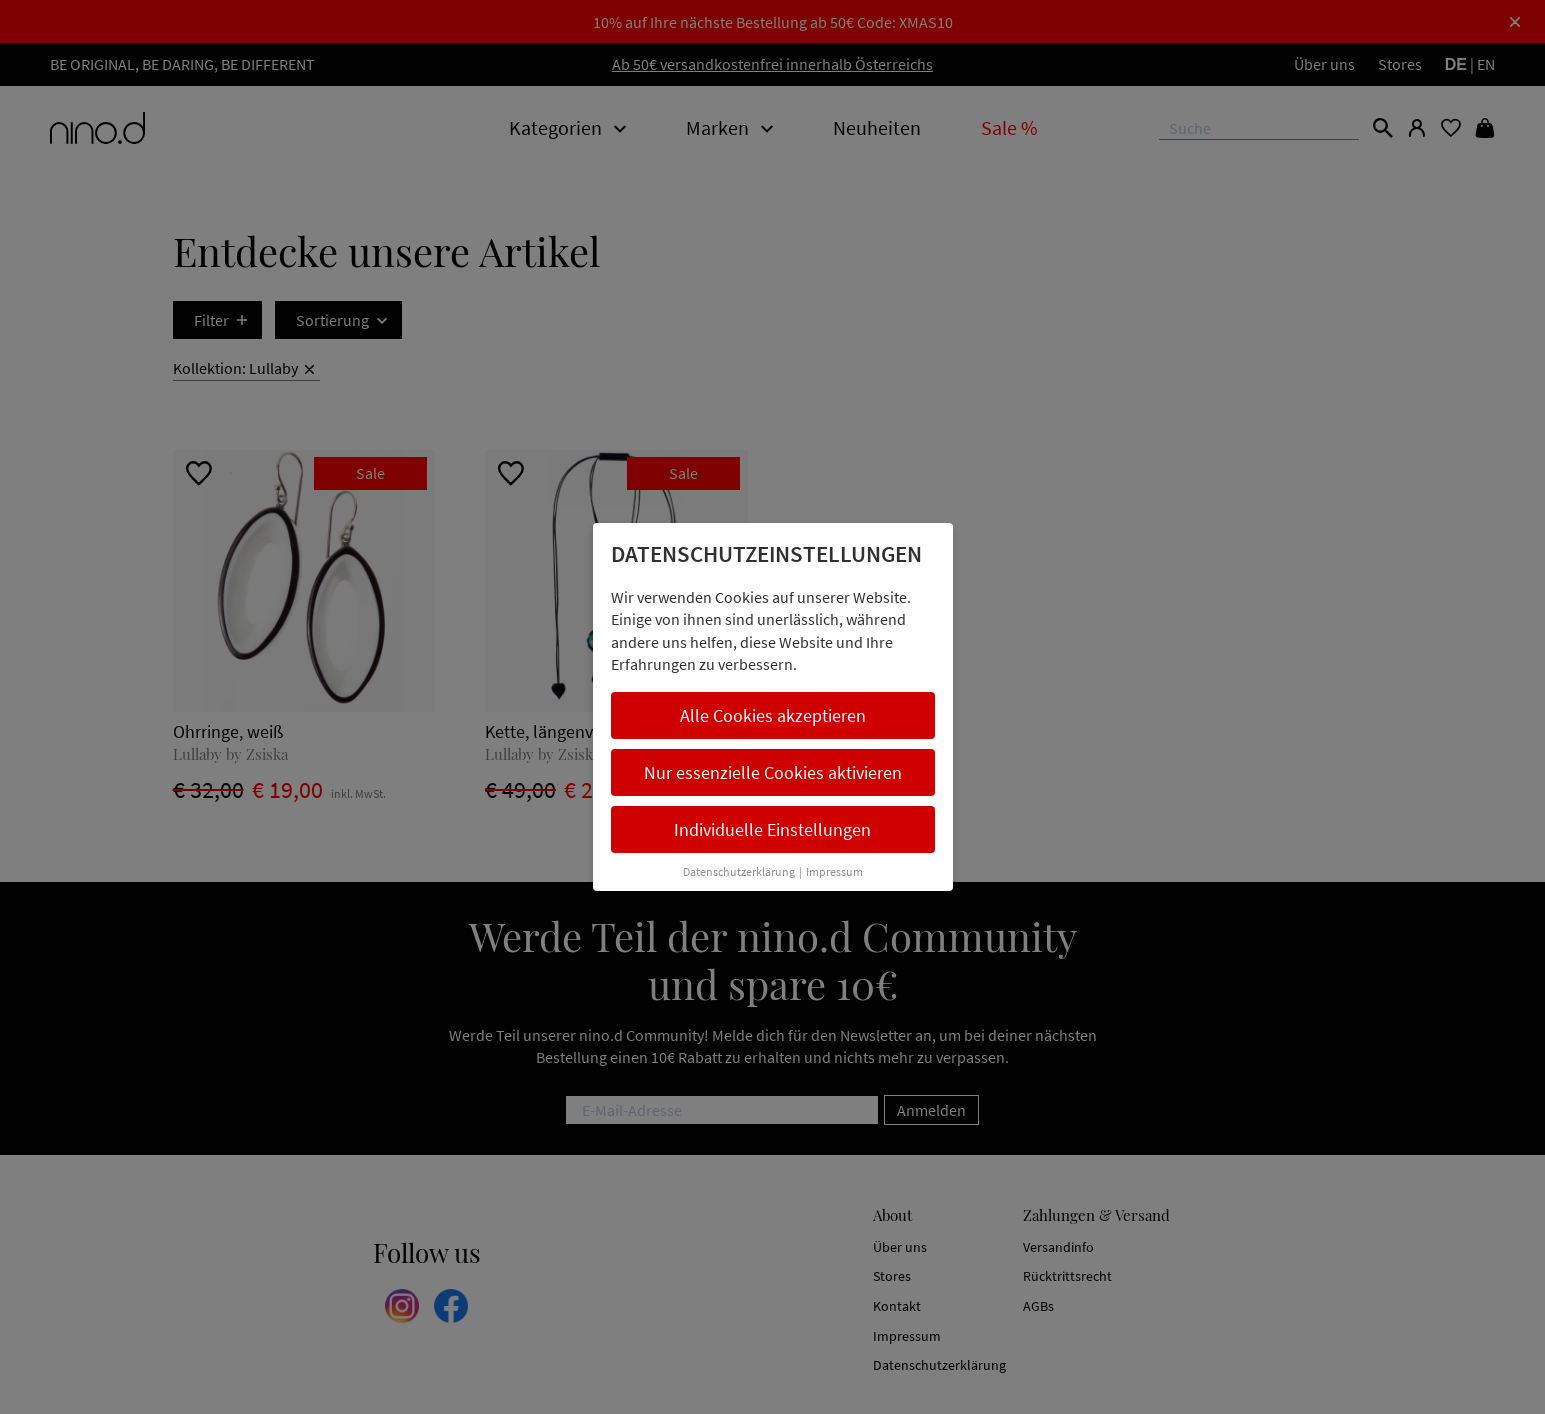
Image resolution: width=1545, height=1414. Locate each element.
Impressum (834, 871)
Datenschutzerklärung (739, 871)
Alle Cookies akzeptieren (773, 715)
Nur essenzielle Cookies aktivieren (773, 772)
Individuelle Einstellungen (772, 829)
